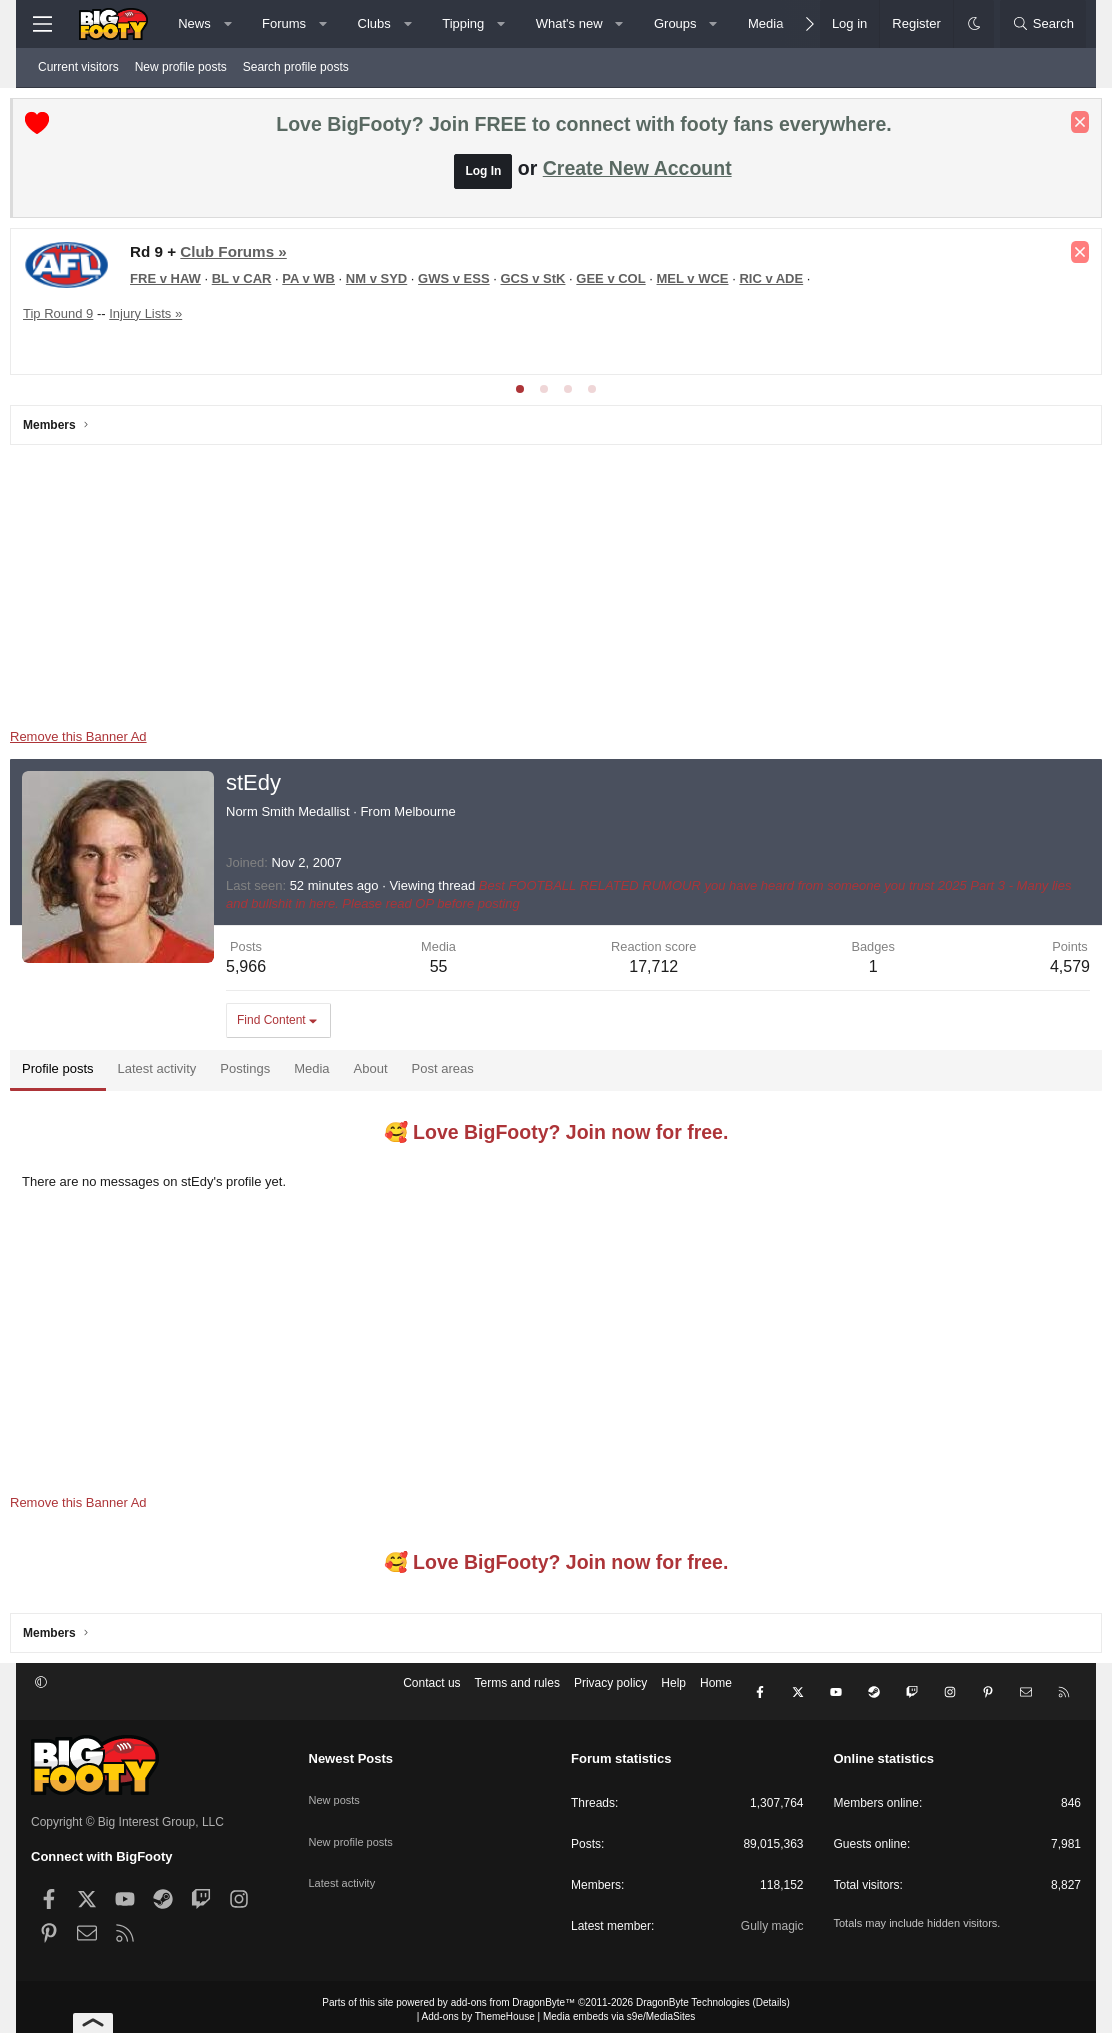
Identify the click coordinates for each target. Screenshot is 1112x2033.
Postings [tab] (266, 1073)
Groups (675, 23)
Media (765, 23)
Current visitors (78, 67)
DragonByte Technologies (693, 1996)
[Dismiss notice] (1059, 127)
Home (716, 1693)
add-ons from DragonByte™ (513, 1996)
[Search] (1043, 24)
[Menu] (42, 24)
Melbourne (445, 816)
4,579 (1049, 971)
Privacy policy (610, 1693)
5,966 (267, 971)
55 (449, 971)
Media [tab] (332, 1073)
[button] (227, 24)
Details (771, 1996)
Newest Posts (351, 1752)
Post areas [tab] (464, 1073)
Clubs (374, 23)
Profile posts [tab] (79, 1073)
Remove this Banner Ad (99, 741)
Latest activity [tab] (178, 1073)
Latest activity (345, 1855)
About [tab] (392, 1073)
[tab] (520, 394)
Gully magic (772, 1920)
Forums (284, 23)
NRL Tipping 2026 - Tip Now (183, 291)
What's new (569, 23)
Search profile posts (296, 67)
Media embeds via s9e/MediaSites (619, 2010)
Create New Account (637, 173)
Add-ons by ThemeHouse (478, 2010)
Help (673, 1693)
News (194, 23)
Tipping (463, 23)
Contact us (431, 1693)
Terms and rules (517, 1693)
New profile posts (181, 67)
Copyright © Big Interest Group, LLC (127, 1816)
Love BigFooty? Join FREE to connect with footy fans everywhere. (583, 129)
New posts (337, 1785)
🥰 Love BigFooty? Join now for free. (556, 1137)
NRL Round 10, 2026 (175, 256)
